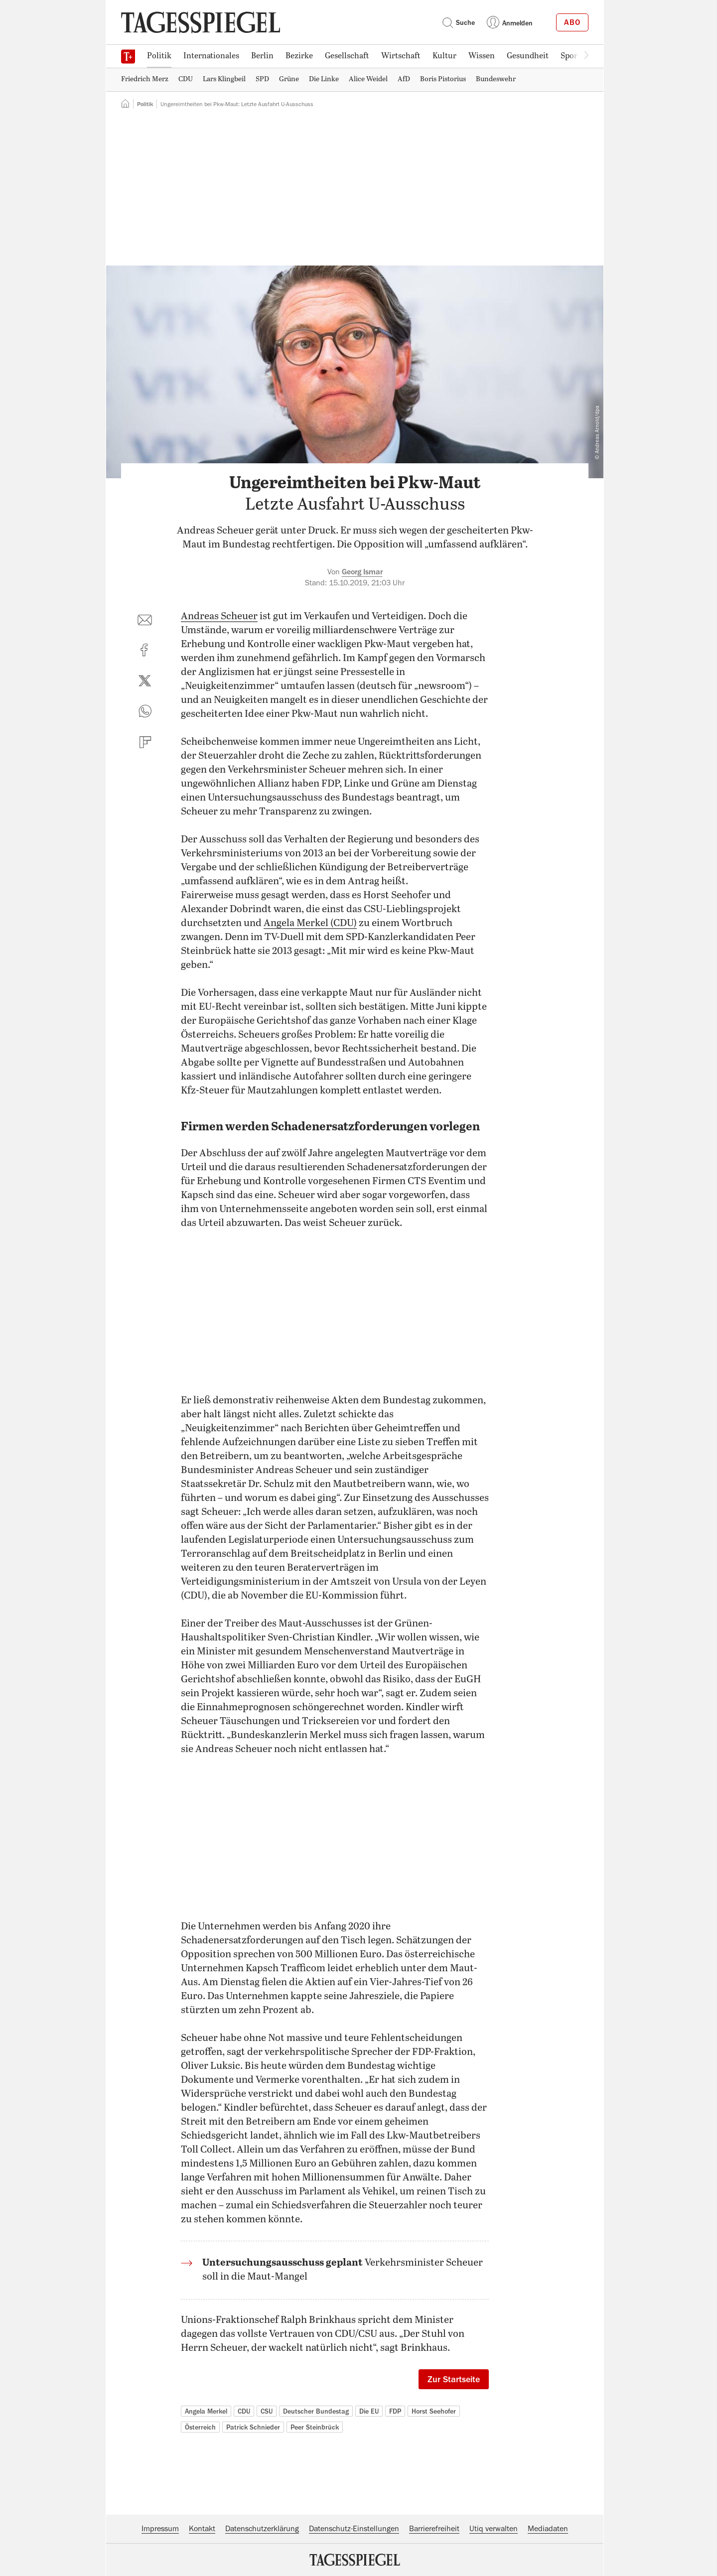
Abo (572, 22)
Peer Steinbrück (314, 2427)
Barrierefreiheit (434, 2529)
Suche (458, 22)
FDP (395, 2411)
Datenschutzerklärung (262, 2529)
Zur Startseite (454, 2379)
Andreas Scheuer (219, 616)
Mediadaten (548, 2529)
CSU (267, 2411)
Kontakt (202, 2529)
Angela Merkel (206, 2411)
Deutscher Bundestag (316, 2411)
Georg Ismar (362, 572)
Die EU (369, 2411)
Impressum (160, 2529)
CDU (244, 2411)
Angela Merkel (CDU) (310, 923)
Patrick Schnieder (253, 2427)
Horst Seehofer (434, 2411)
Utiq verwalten (493, 2529)
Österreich (200, 2427)
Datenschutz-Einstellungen (354, 2529)
